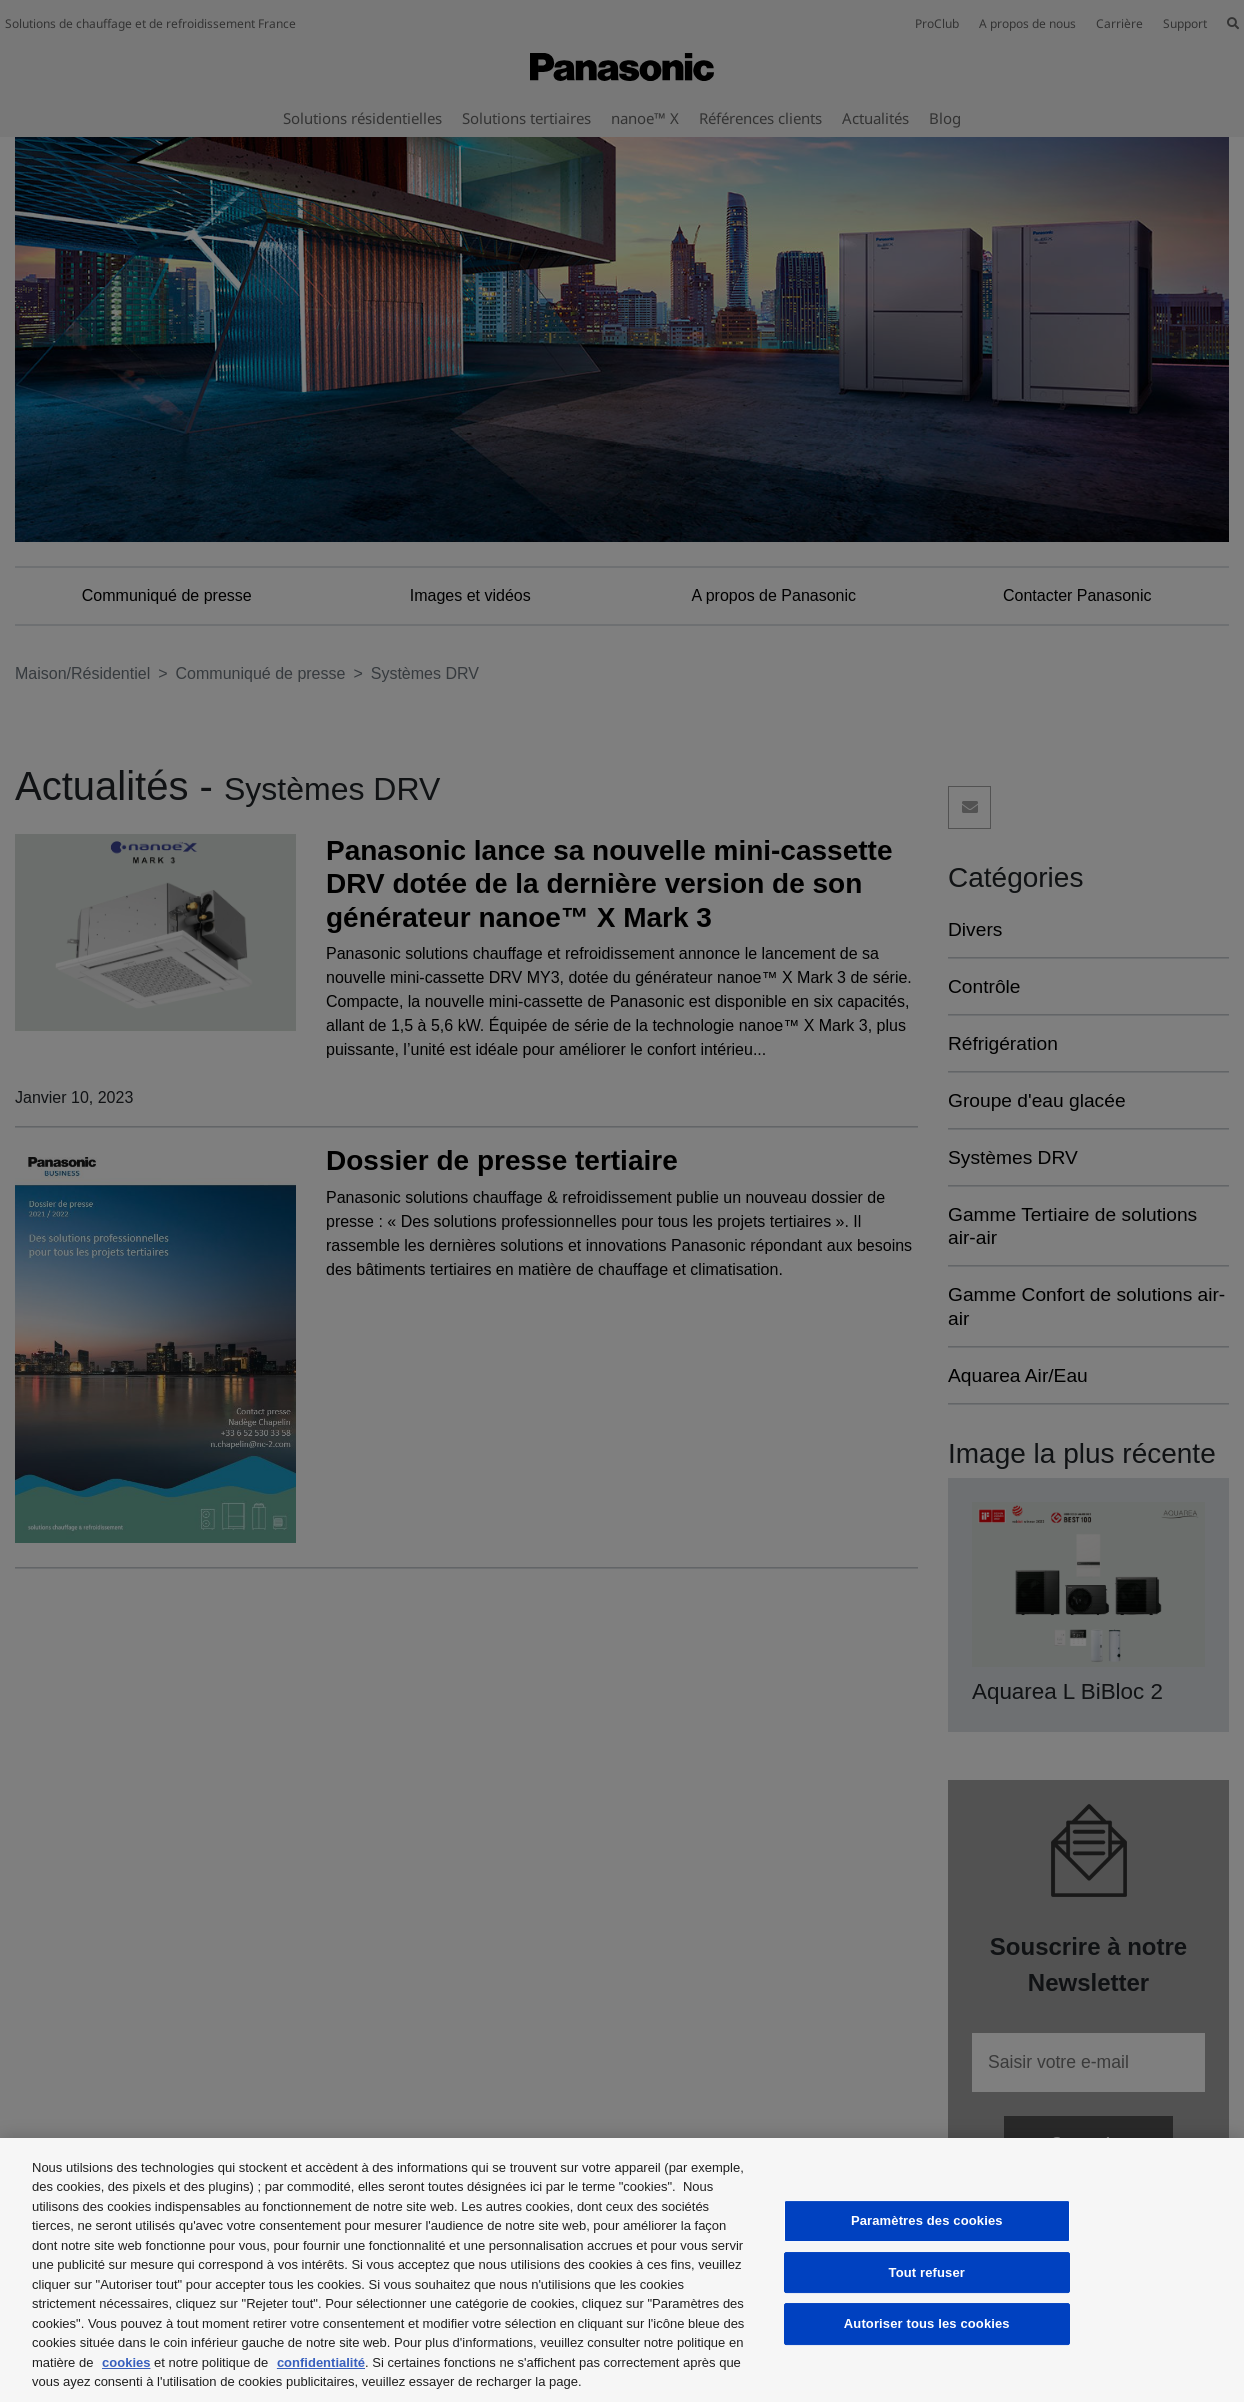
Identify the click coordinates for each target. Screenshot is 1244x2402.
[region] (622, 2270)
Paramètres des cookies (927, 2220)
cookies (126, 2362)
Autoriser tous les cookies (927, 2323)
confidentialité (321, 2362)
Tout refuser (927, 2272)
